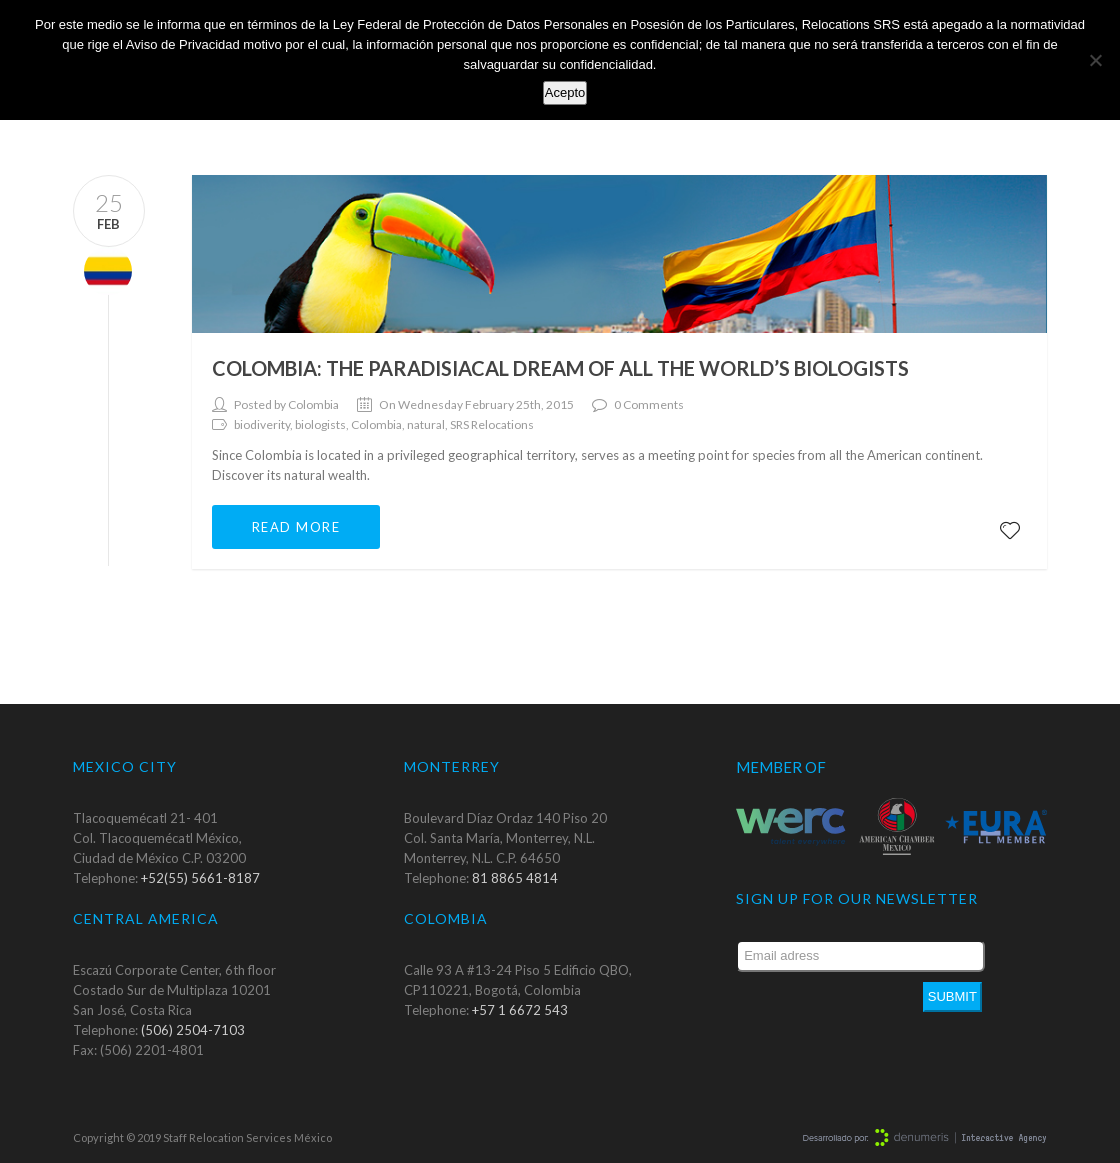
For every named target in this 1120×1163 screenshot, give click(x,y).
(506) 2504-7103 (193, 1030)
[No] (1095, 60)
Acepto (565, 92)
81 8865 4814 (515, 878)
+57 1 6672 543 (520, 1010)
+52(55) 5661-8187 (200, 878)
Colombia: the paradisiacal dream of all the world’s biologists (560, 368)
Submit (952, 996)
